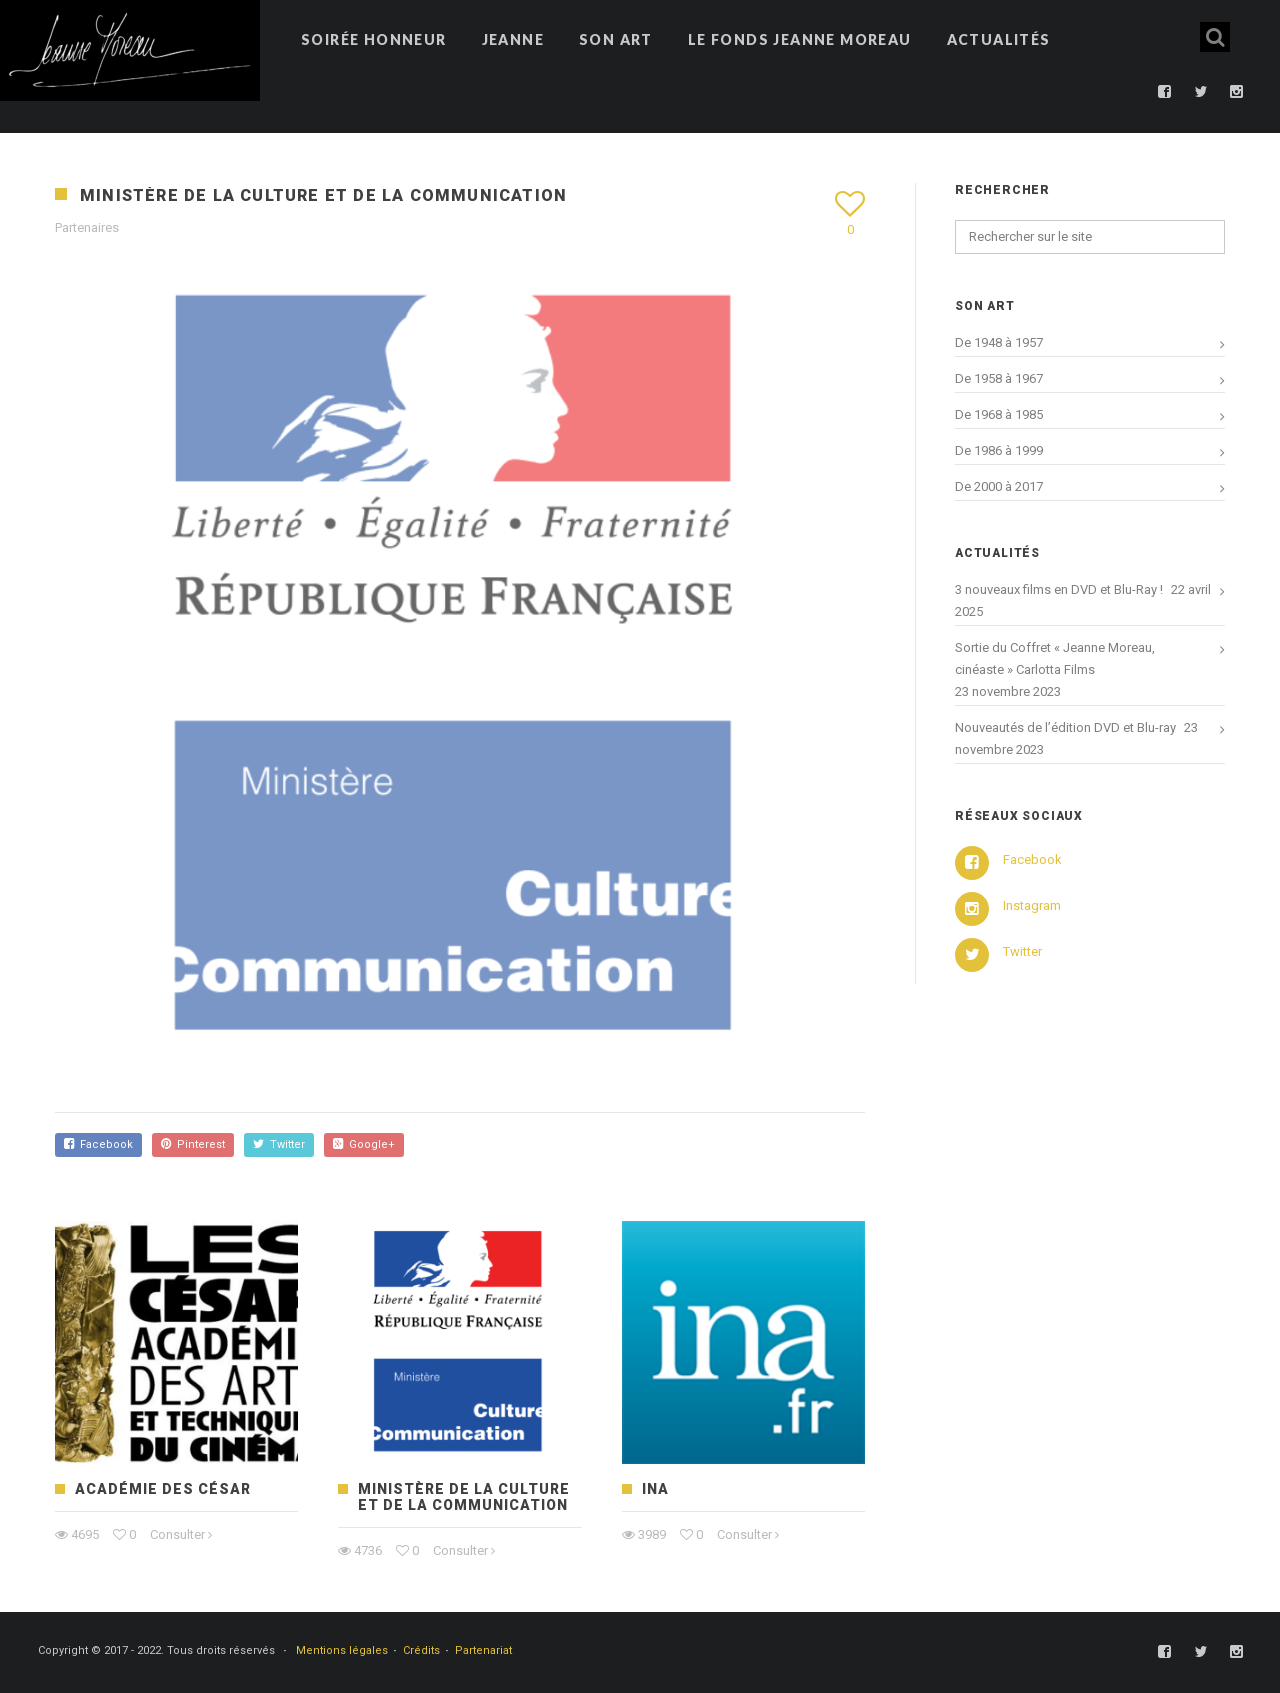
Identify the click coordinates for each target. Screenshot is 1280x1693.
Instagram (1032, 905)
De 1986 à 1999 (999, 450)
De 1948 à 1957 (999, 342)
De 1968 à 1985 (999, 414)
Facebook (98, 1144)
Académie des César (163, 1489)
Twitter (279, 1144)
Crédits (421, 1650)
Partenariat (483, 1650)
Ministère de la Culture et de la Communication (464, 1497)
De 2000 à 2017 (999, 486)
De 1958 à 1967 (999, 378)
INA (655, 1489)
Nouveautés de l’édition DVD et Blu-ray (1065, 727)
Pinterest (193, 1144)
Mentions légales (342, 1650)
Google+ (364, 1144)
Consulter (177, 1534)
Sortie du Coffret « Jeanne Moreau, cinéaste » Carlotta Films (1055, 658)
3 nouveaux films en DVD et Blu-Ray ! (1059, 589)
